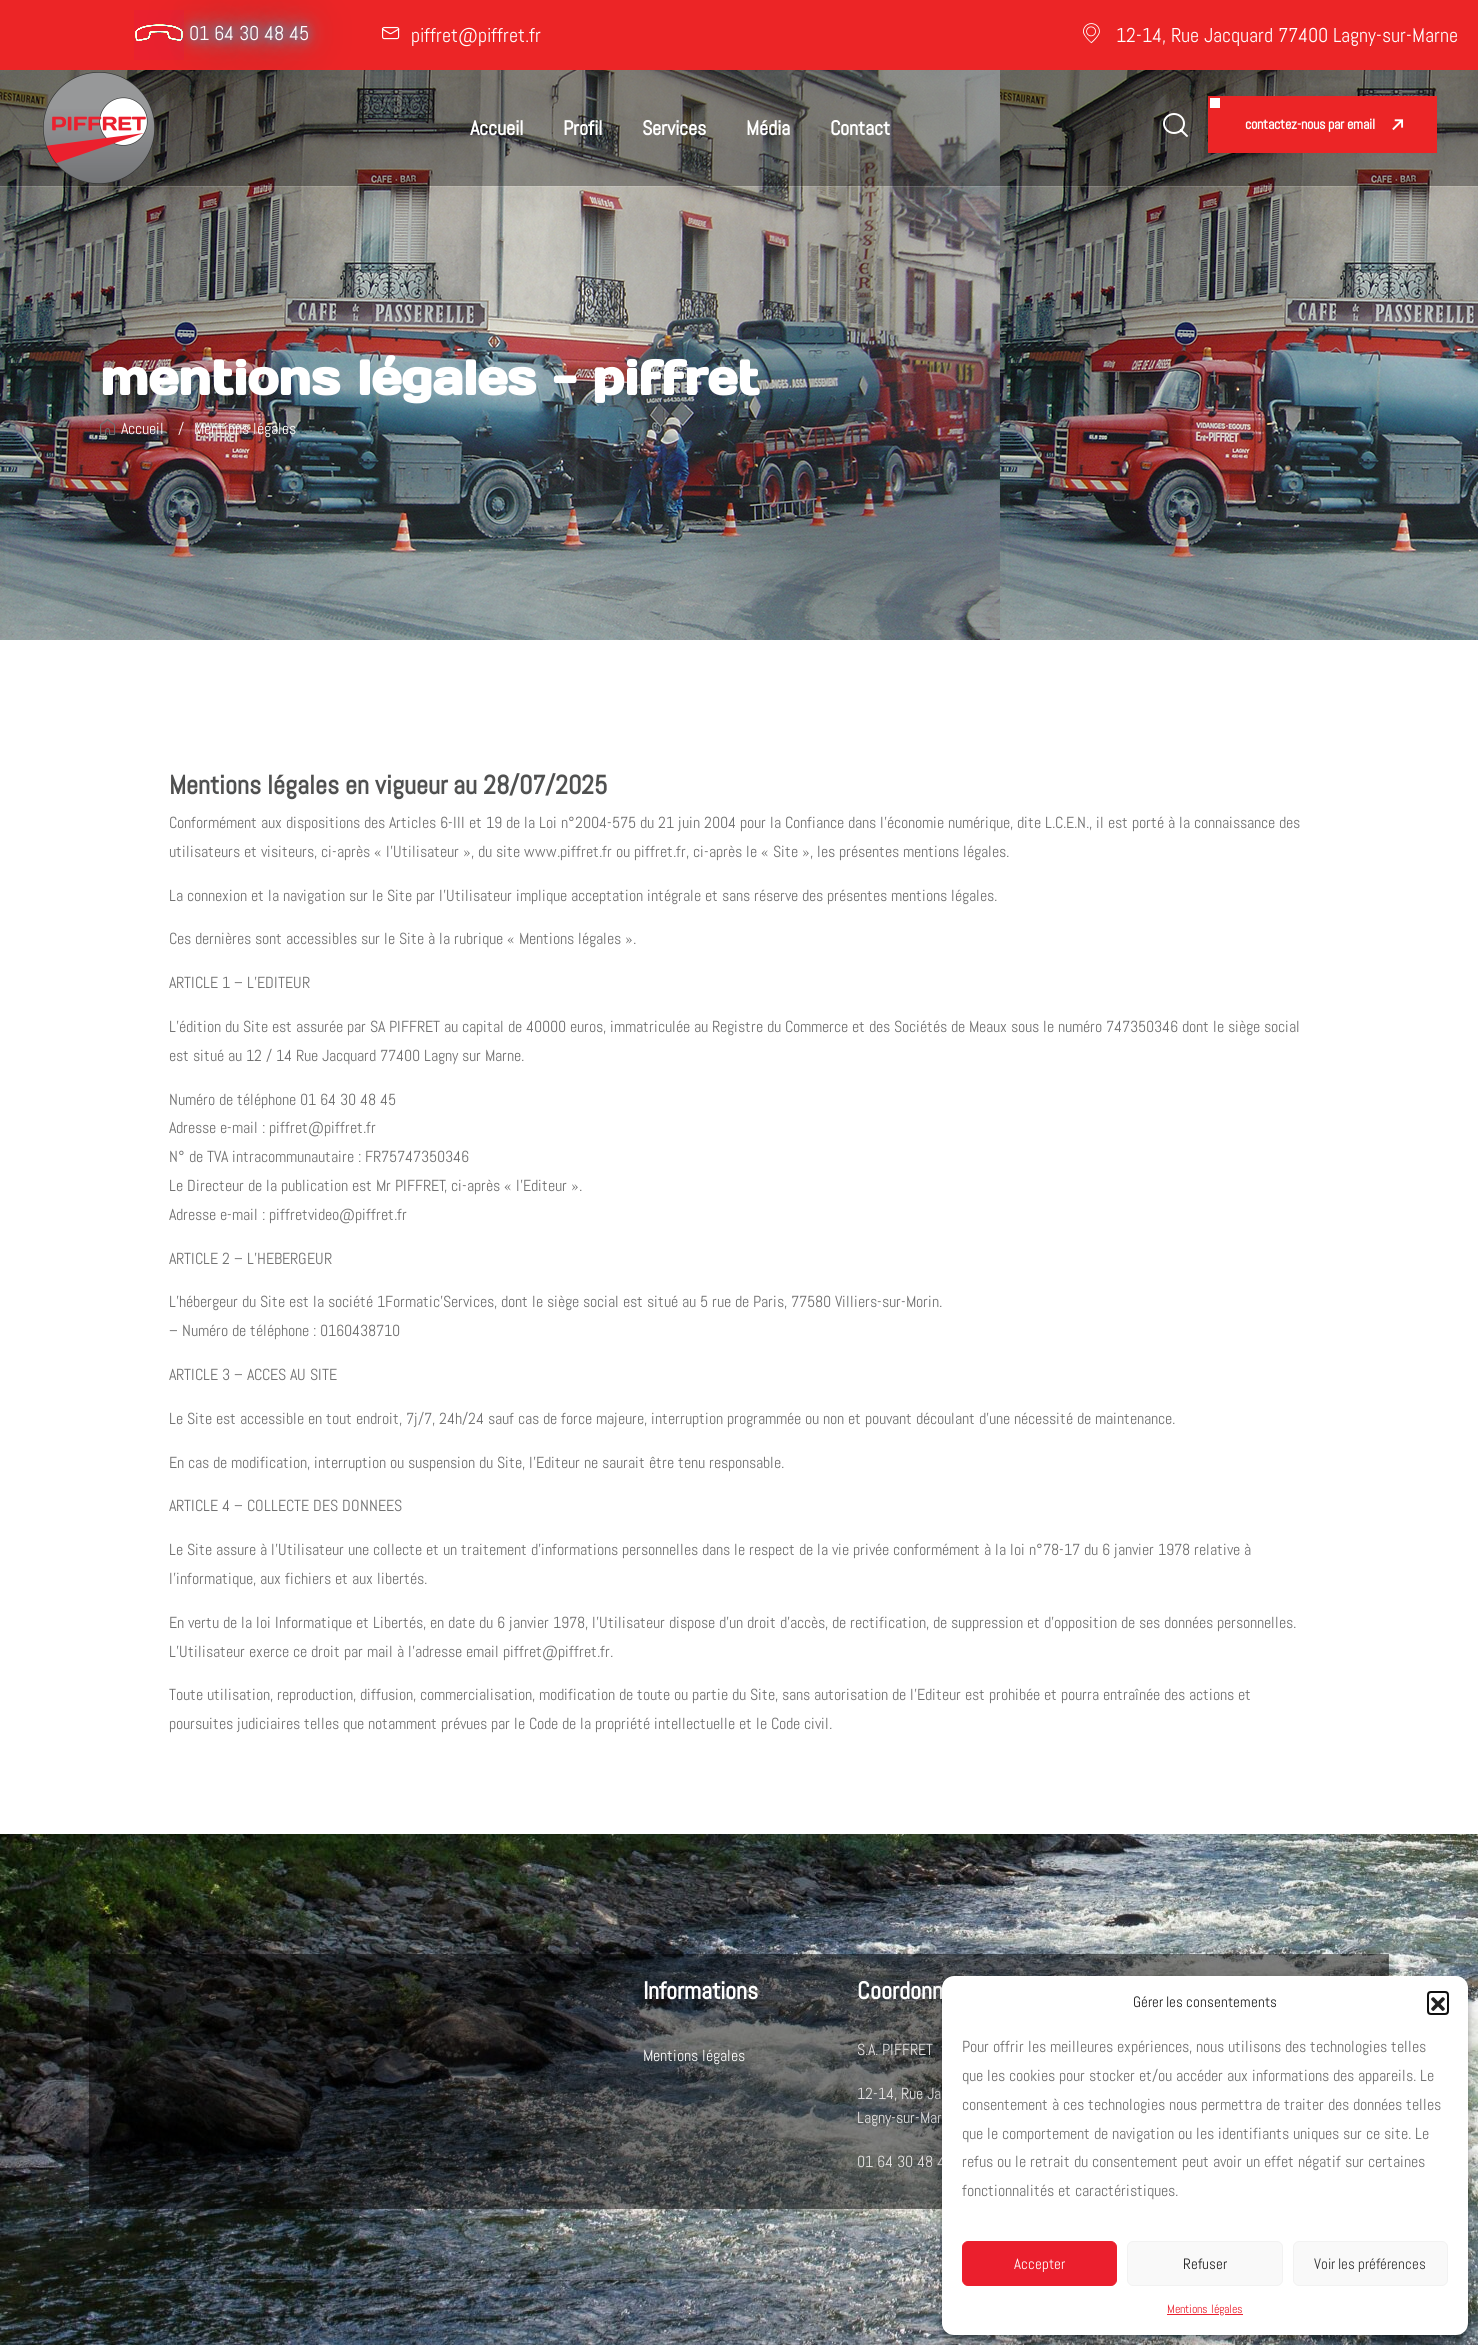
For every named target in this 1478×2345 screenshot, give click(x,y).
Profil (582, 128)
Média (768, 128)
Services (674, 128)
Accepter (1039, 2263)
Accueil (496, 128)
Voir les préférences (1370, 2263)
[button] (1438, 2002)
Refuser (1205, 2263)
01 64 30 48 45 (249, 33)
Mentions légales (1205, 2309)
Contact (860, 128)
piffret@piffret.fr (476, 35)
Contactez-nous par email (1310, 124)
